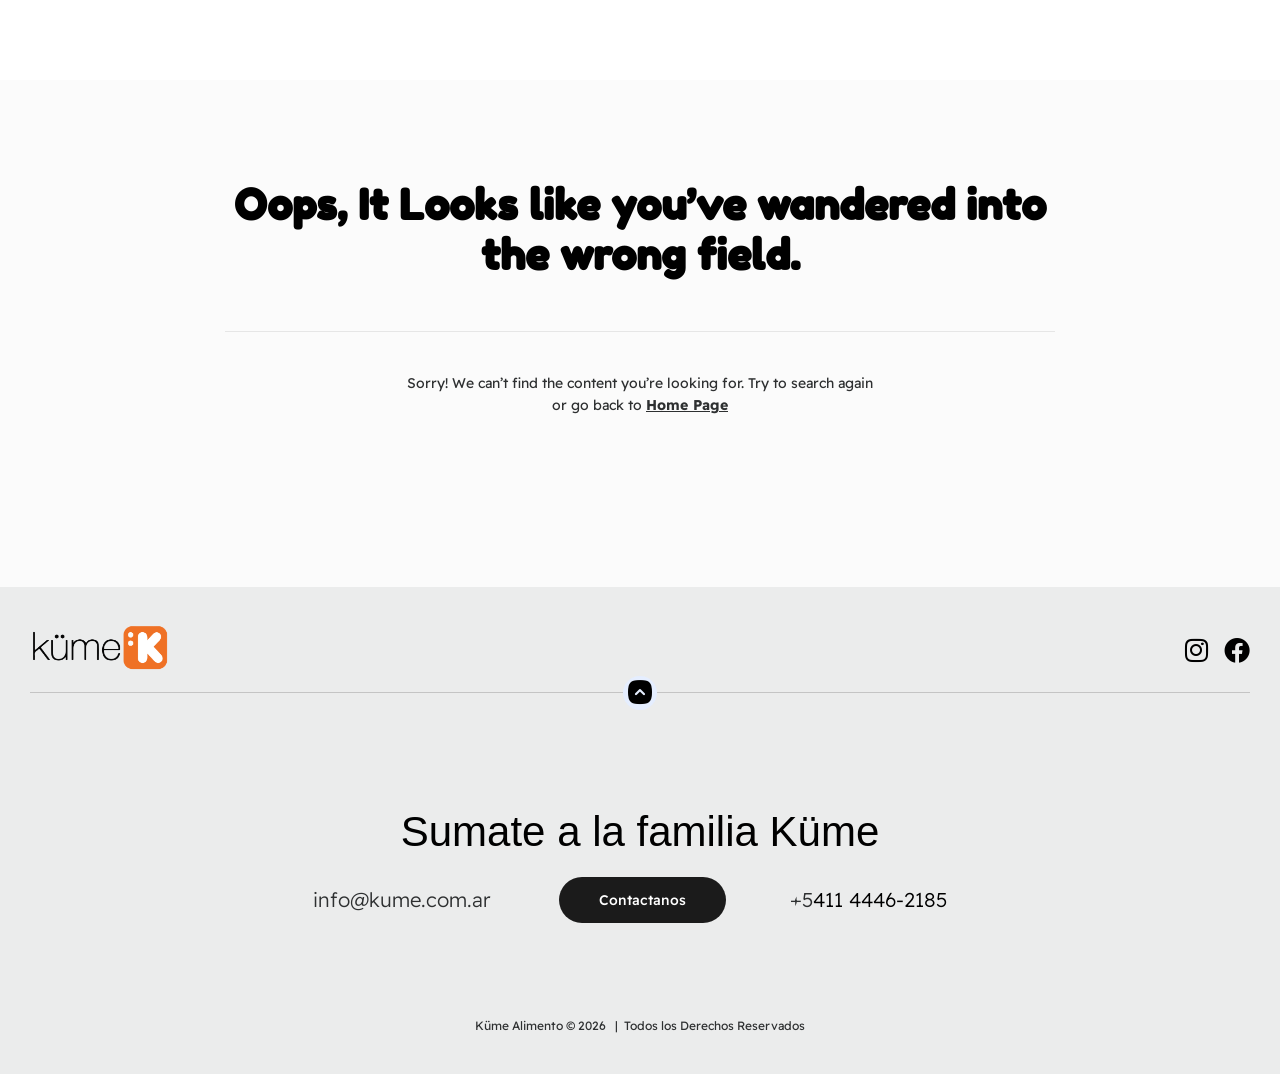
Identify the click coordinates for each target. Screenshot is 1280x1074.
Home (273, 50)
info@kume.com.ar (401, 899)
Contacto (830, 50)
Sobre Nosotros (386, 50)
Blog (913, 50)
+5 (801, 899)
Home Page (687, 405)
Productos (517, 50)
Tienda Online (641, 50)
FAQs (745, 50)
